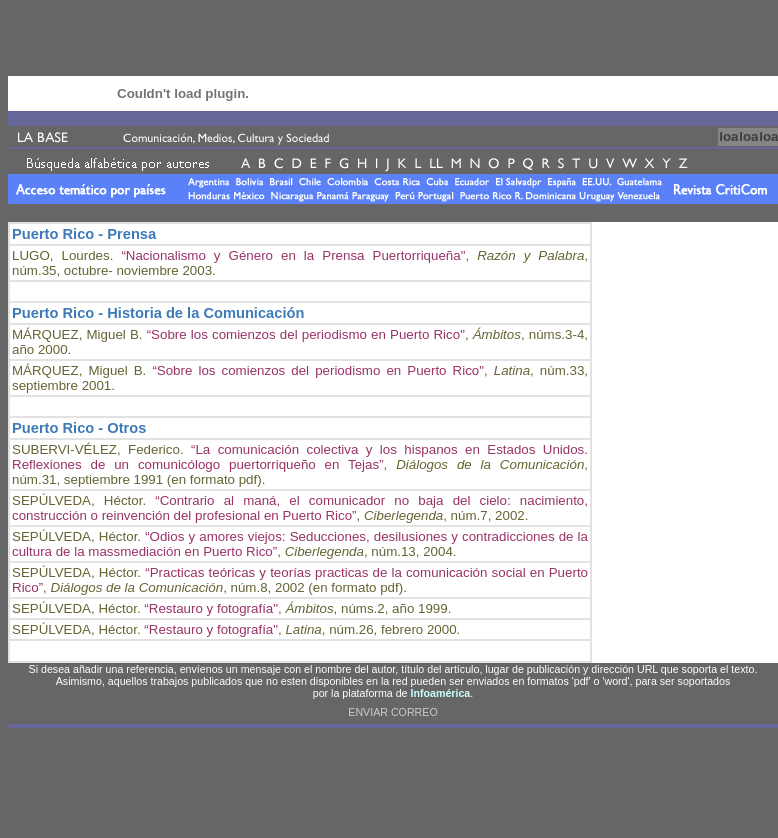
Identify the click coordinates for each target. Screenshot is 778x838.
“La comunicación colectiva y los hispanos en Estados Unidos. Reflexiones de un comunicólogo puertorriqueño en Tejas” (300, 457)
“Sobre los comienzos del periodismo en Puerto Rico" (306, 334)
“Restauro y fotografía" (211, 608)
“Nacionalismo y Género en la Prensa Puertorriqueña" (293, 255)
